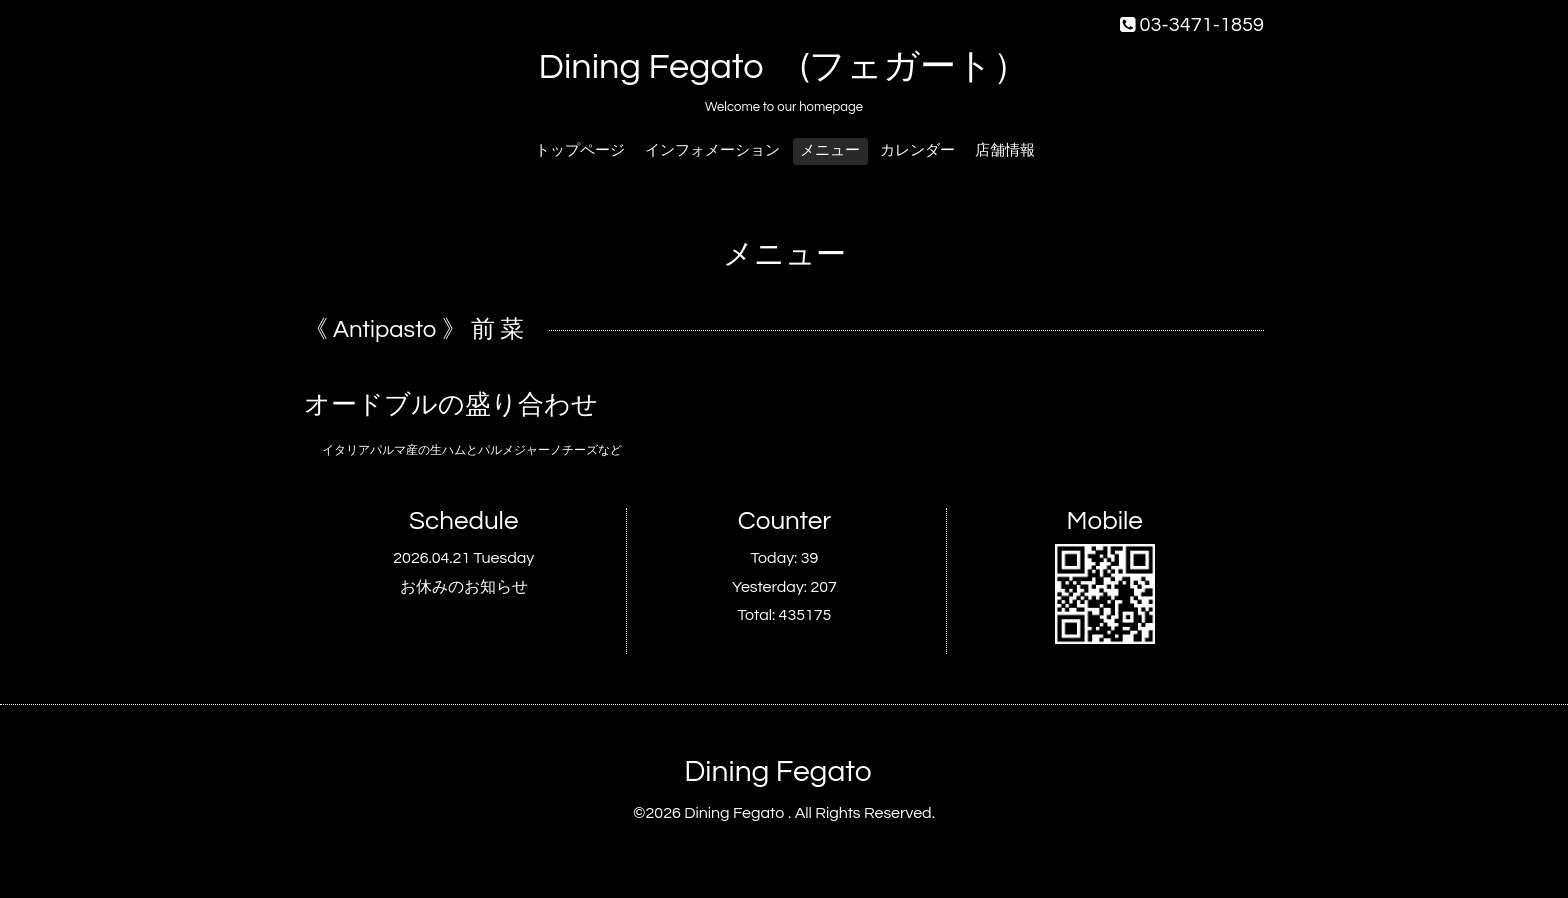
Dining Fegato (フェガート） (784, 67)
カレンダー (917, 150)
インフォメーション (712, 150)
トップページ (580, 150)
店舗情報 (1005, 150)
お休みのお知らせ (464, 587)
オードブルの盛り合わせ (451, 405)
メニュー (830, 150)
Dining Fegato (777, 771)
